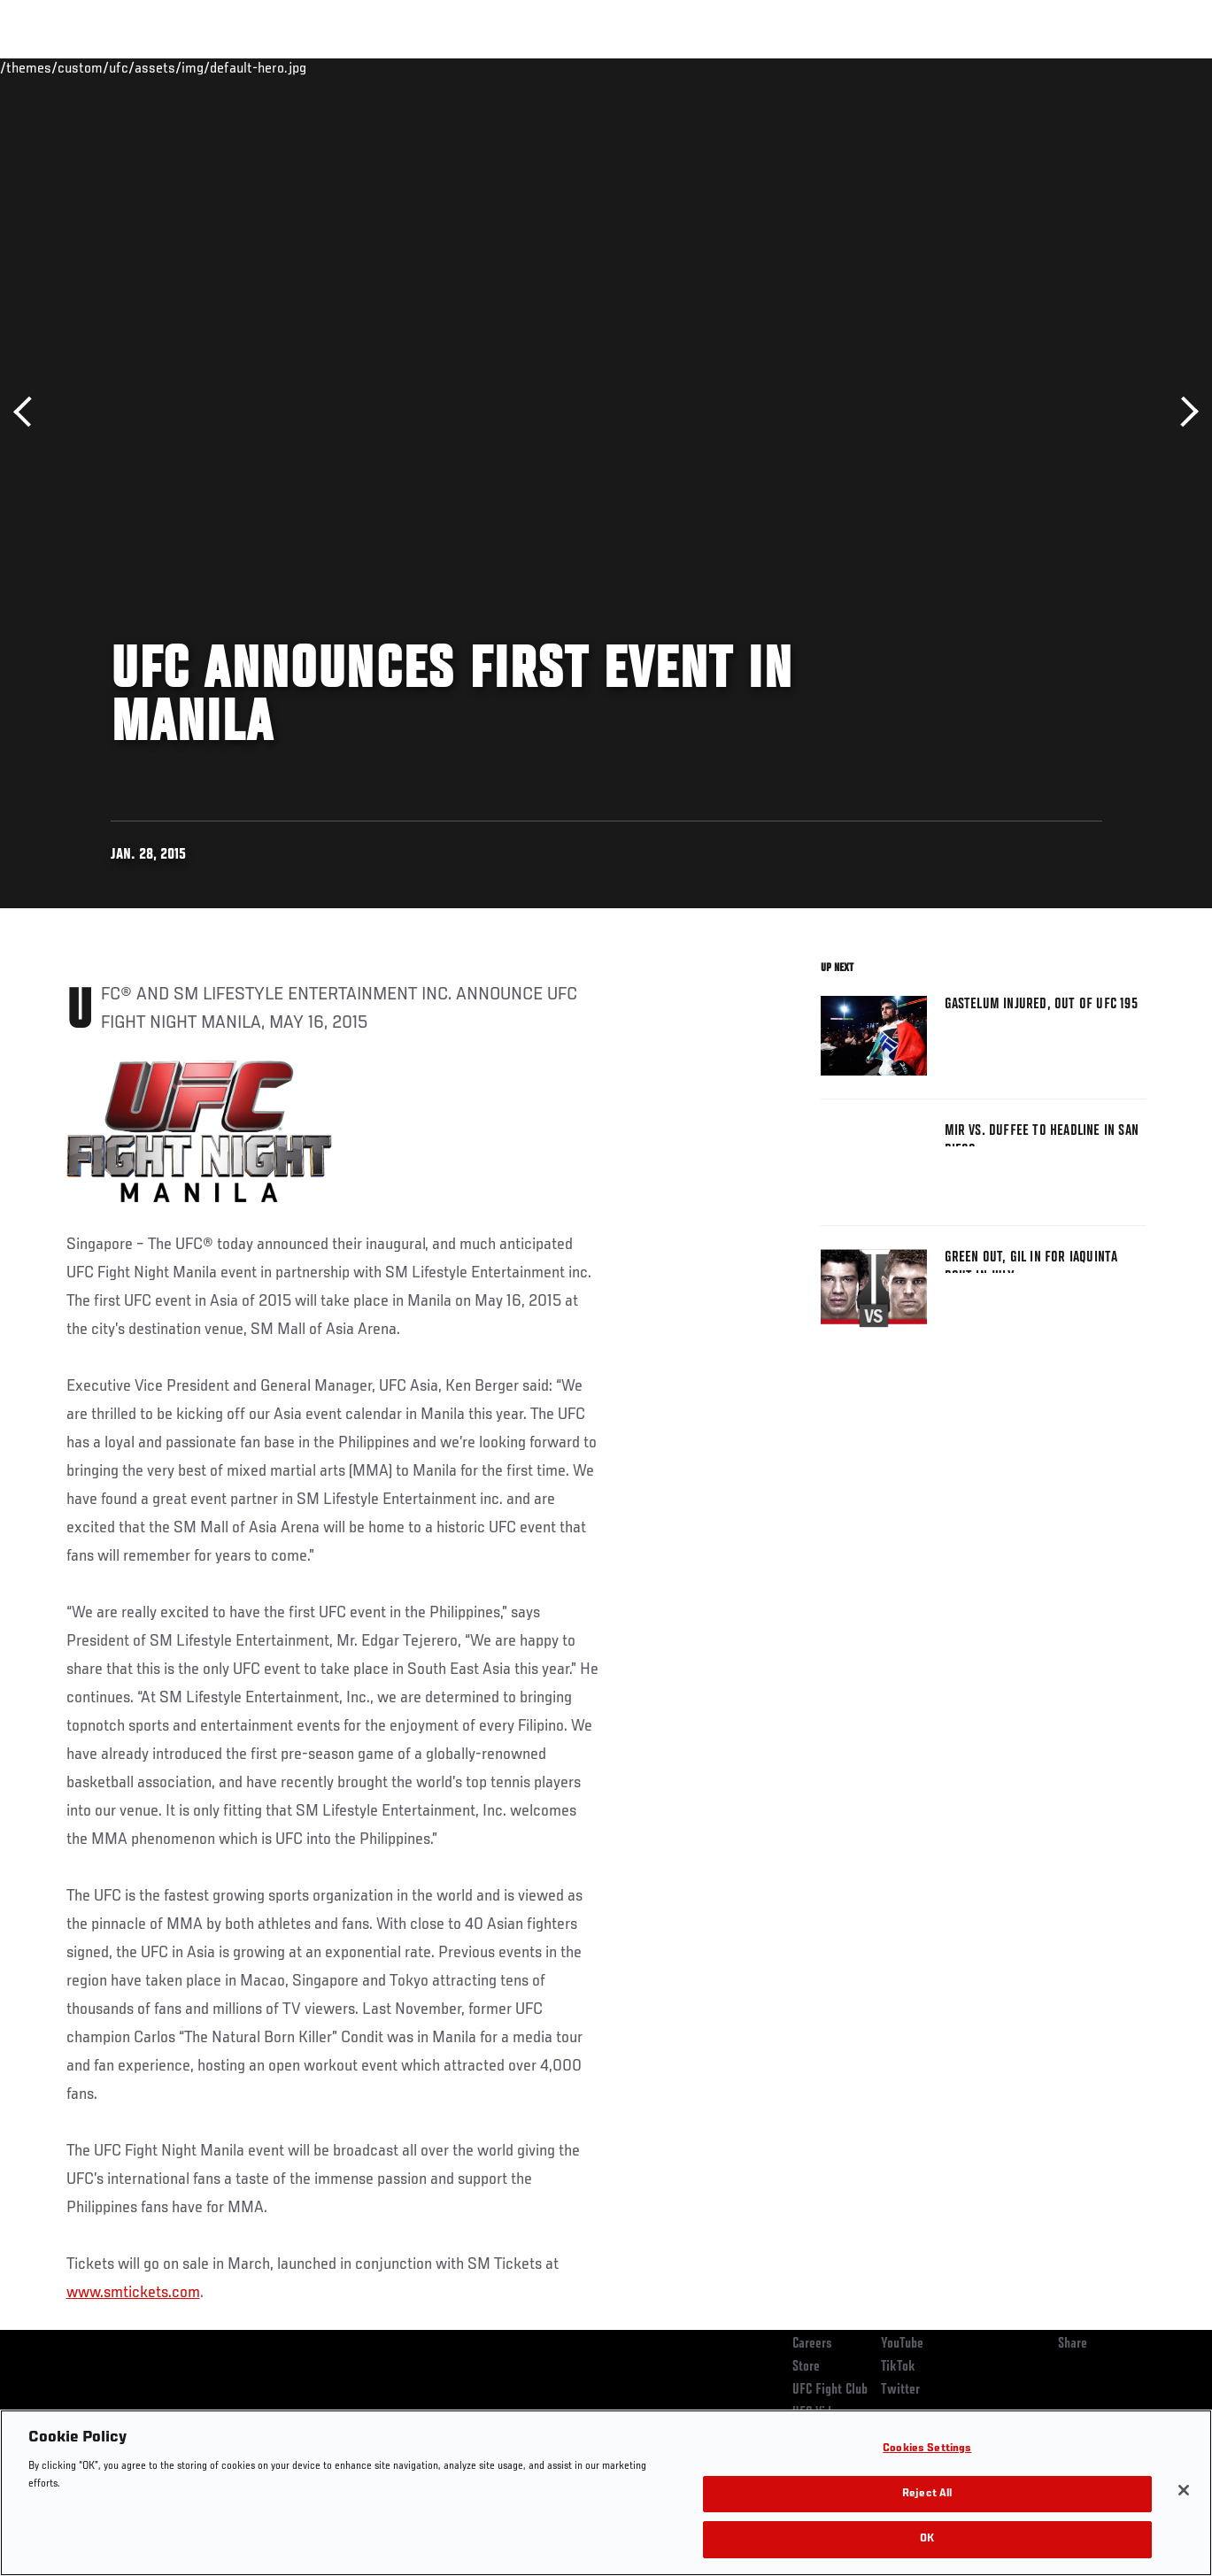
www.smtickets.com (133, 2293)
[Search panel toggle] (1154, 67)
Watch (942, 67)
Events (48, 67)
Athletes (202, 67)
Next (1183, 412)
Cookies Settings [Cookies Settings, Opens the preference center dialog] (927, 2449)
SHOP (1105, 67)
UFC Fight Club (830, 2390)
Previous (28, 412)
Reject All (927, 2494)
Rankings (123, 67)
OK (927, 2539)
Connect (871, 67)
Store (806, 2367)
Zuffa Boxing (1027, 67)
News (271, 67)
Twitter (900, 2390)
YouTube (902, 2344)
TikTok (898, 2367)
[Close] (1183, 2490)
